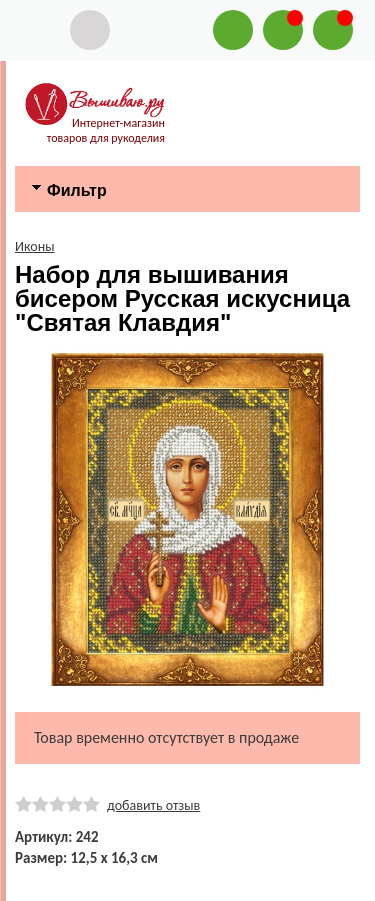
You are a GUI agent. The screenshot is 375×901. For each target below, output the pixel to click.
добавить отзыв (153, 805)
